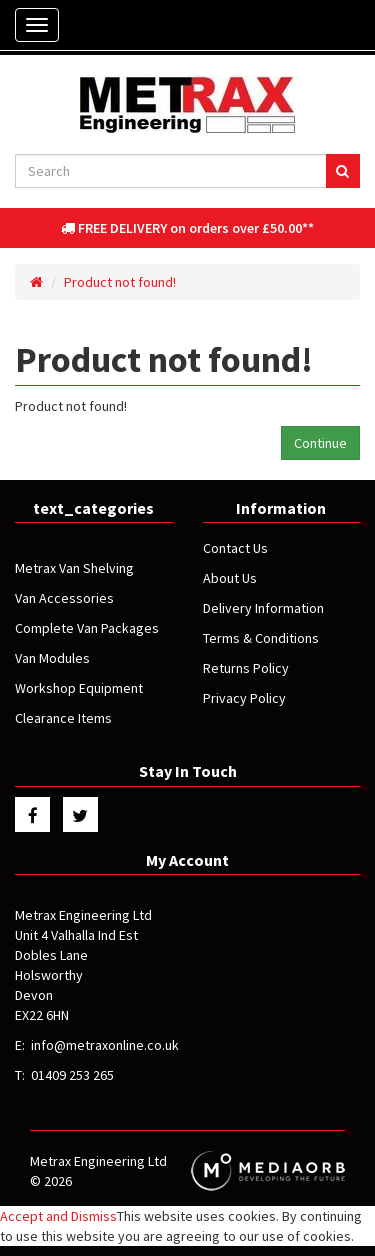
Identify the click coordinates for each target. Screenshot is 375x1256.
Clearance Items (63, 718)
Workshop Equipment (79, 688)
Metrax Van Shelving (74, 568)
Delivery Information (263, 608)
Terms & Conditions (261, 638)
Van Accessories (64, 598)
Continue (320, 443)
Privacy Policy (244, 698)
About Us (230, 578)
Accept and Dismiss (58, 1216)
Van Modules (52, 658)
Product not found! (120, 282)
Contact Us (235, 548)
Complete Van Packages (87, 628)
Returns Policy (246, 668)
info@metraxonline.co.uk (105, 1045)
